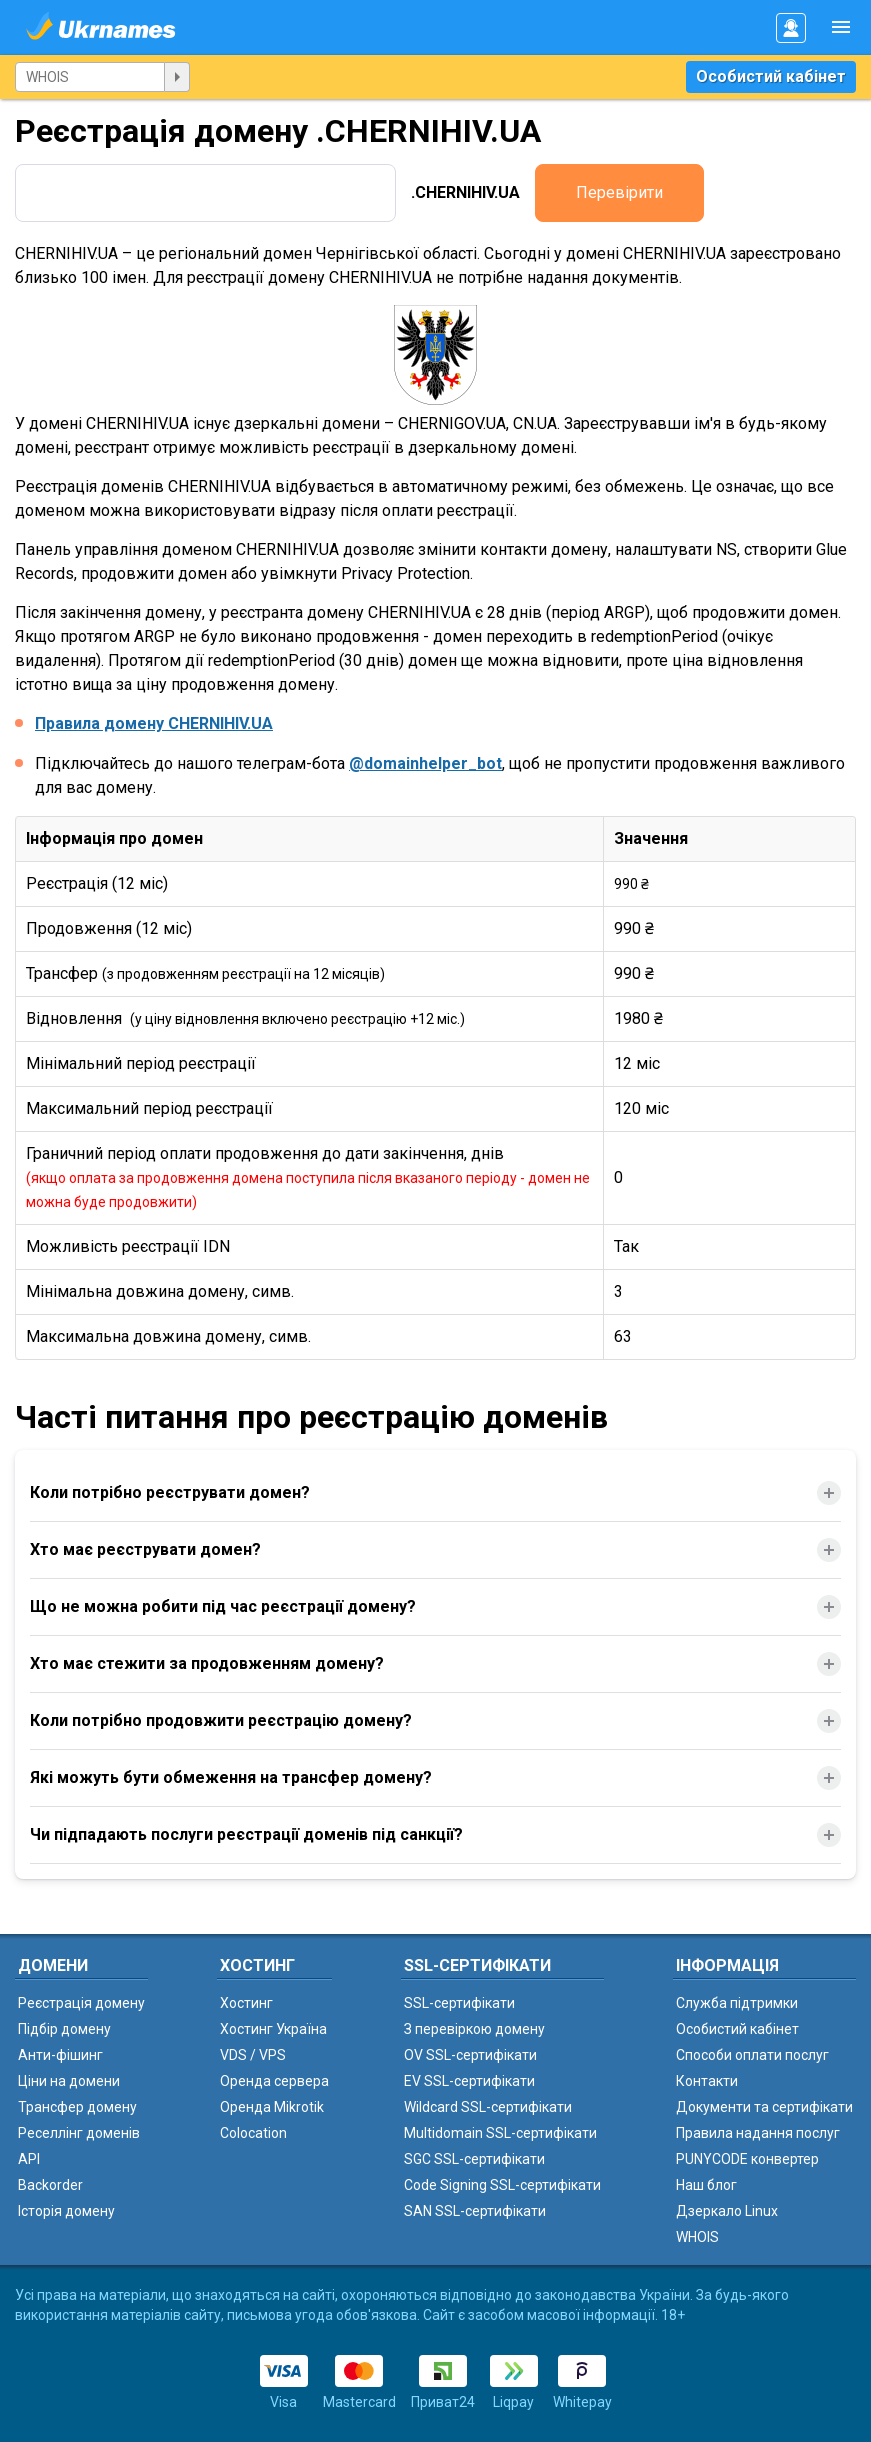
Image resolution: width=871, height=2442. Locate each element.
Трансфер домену (77, 2107)
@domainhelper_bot (425, 763)
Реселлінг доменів (79, 2133)
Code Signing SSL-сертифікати (502, 2185)
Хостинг (246, 2003)
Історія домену (66, 2211)
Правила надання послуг (758, 2133)
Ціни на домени (69, 2081)
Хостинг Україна (273, 2029)
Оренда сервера (274, 2081)
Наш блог (706, 2185)
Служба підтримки (737, 2003)
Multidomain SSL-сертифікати (500, 2133)
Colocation (253, 2133)
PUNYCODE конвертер (747, 2159)
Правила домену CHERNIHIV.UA (154, 723)
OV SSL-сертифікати (470, 2055)
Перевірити (619, 192)
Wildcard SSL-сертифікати (488, 2107)
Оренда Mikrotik (272, 2107)
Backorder (50, 2185)
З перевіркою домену (474, 2029)
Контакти (707, 2081)
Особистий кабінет (771, 76)
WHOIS (697, 2237)
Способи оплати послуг (752, 2055)
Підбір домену (64, 2029)
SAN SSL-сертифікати (475, 2211)
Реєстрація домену (81, 2003)
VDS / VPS (253, 2055)
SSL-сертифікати (459, 2003)
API (29, 2159)
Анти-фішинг (60, 2055)
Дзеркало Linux (727, 2211)
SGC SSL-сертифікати (474, 2159)
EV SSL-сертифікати (469, 2081)
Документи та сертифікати (764, 2107)
